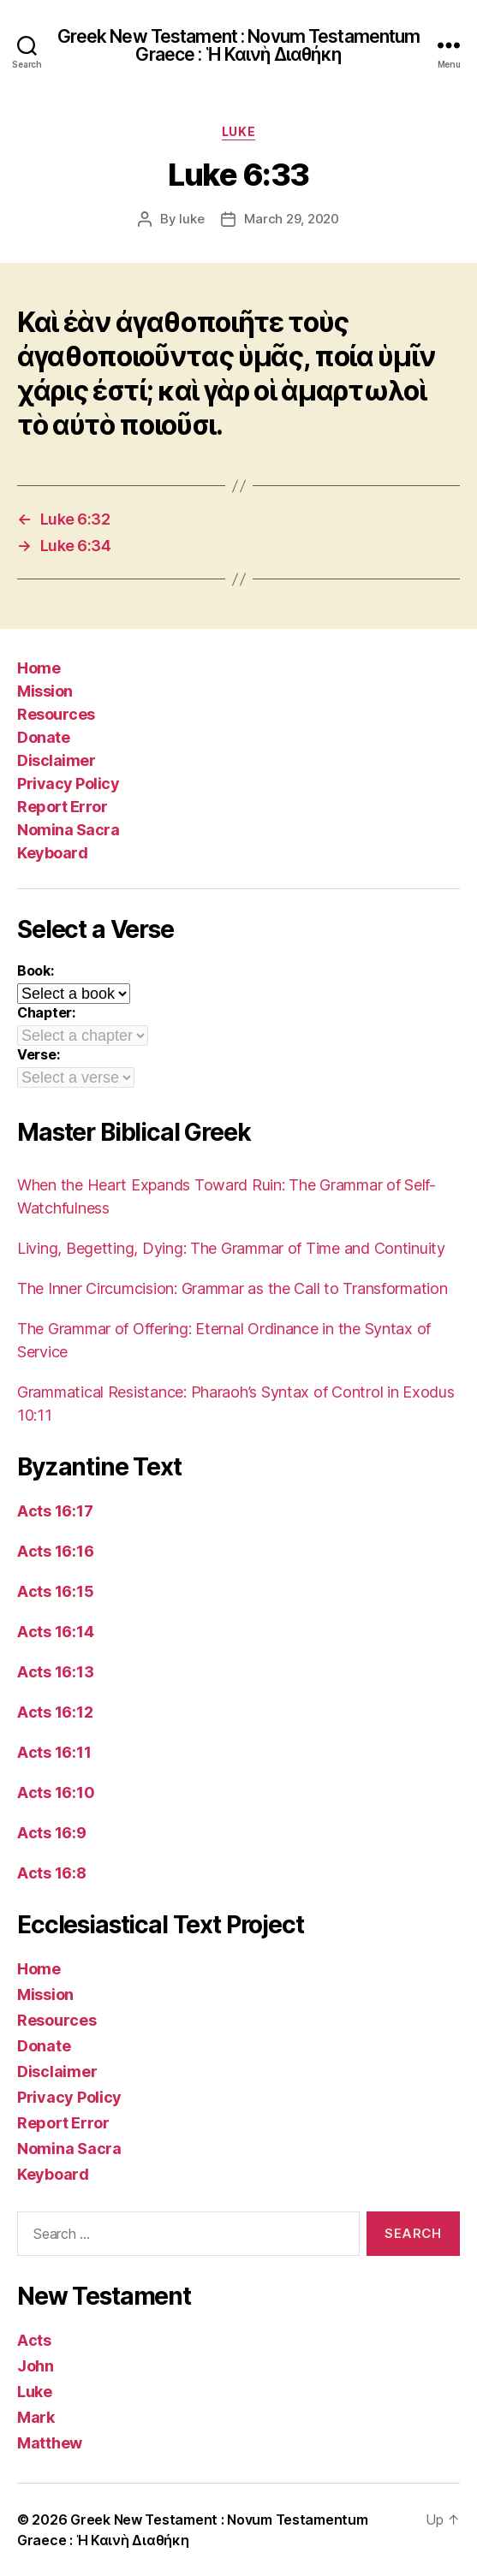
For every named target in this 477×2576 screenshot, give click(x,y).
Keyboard (52, 853)
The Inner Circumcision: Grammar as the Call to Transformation (232, 1288)
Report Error (62, 807)
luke (191, 219)
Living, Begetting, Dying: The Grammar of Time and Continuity (231, 1248)
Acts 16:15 (55, 1591)
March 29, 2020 (291, 219)
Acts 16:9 (51, 1833)
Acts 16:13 (55, 1672)
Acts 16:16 (55, 1551)
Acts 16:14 (55, 1632)
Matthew (49, 2443)
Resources (56, 714)
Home (38, 668)
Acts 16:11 (54, 1752)
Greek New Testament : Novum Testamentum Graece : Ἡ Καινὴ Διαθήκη (238, 45)
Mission (45, 691)
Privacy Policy (68, 783)
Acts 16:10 (55, 1792)
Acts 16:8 (51, 1873)
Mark (36, 2417)
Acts (34, 2340)
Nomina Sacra (68, 830)
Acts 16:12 (54, 1712)
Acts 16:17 (54, 1511)
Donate (43, 737)
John (35, 2366)
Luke (238, 131)
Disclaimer (56, 760)
